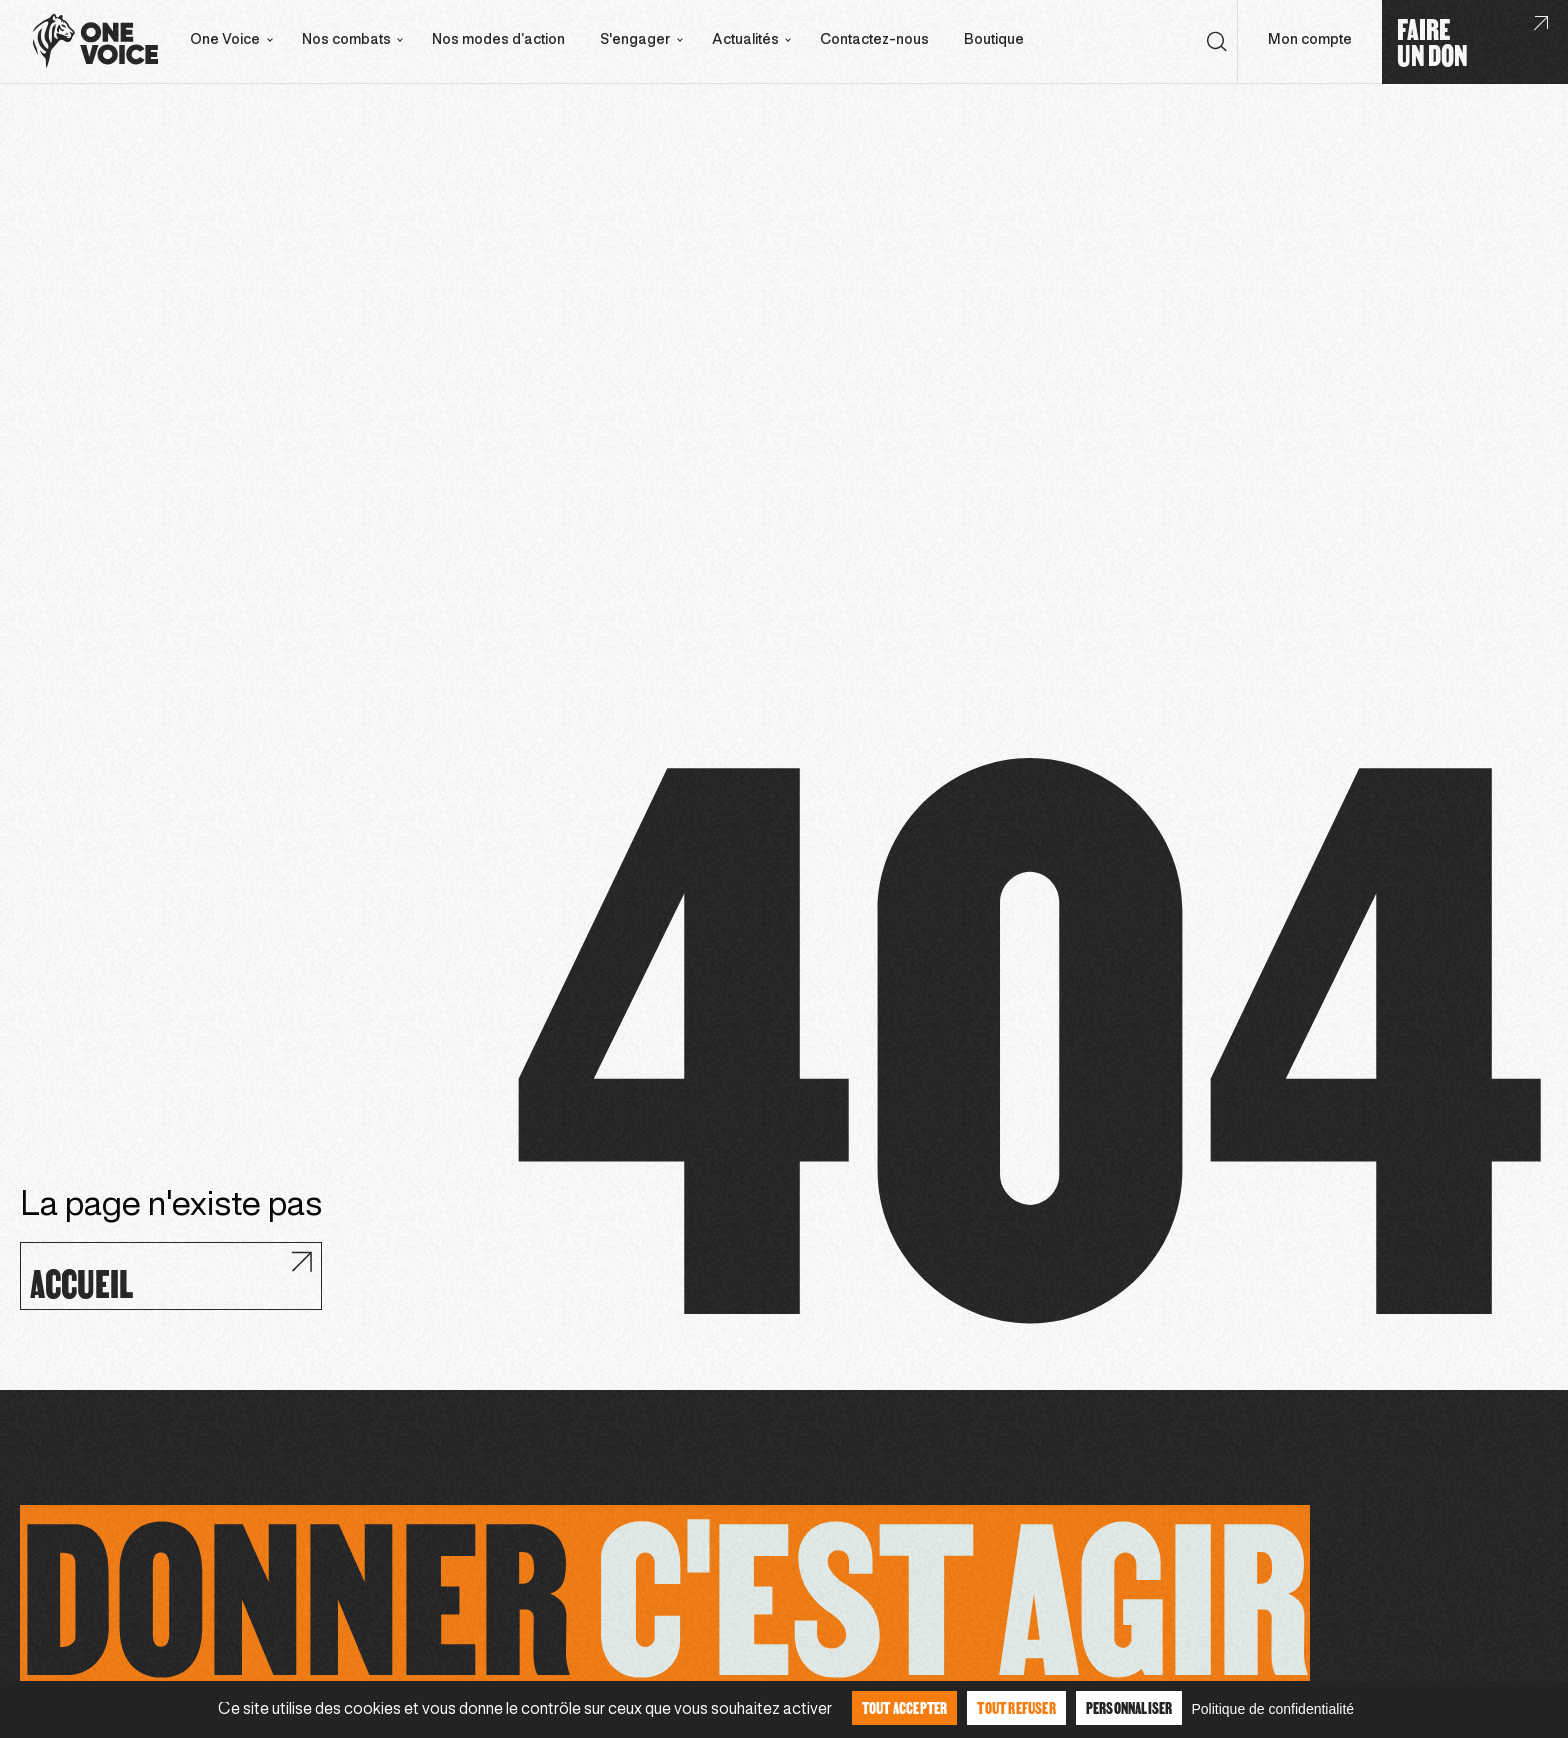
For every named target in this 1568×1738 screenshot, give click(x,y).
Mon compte (1310, 40)
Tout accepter (905, 1707)
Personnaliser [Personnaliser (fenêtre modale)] (1129, 1707)
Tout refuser (1016, 1707)
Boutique (994, 40)
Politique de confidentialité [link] (1272, 1709)
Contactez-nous (874, 40)
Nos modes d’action (498, 40)
